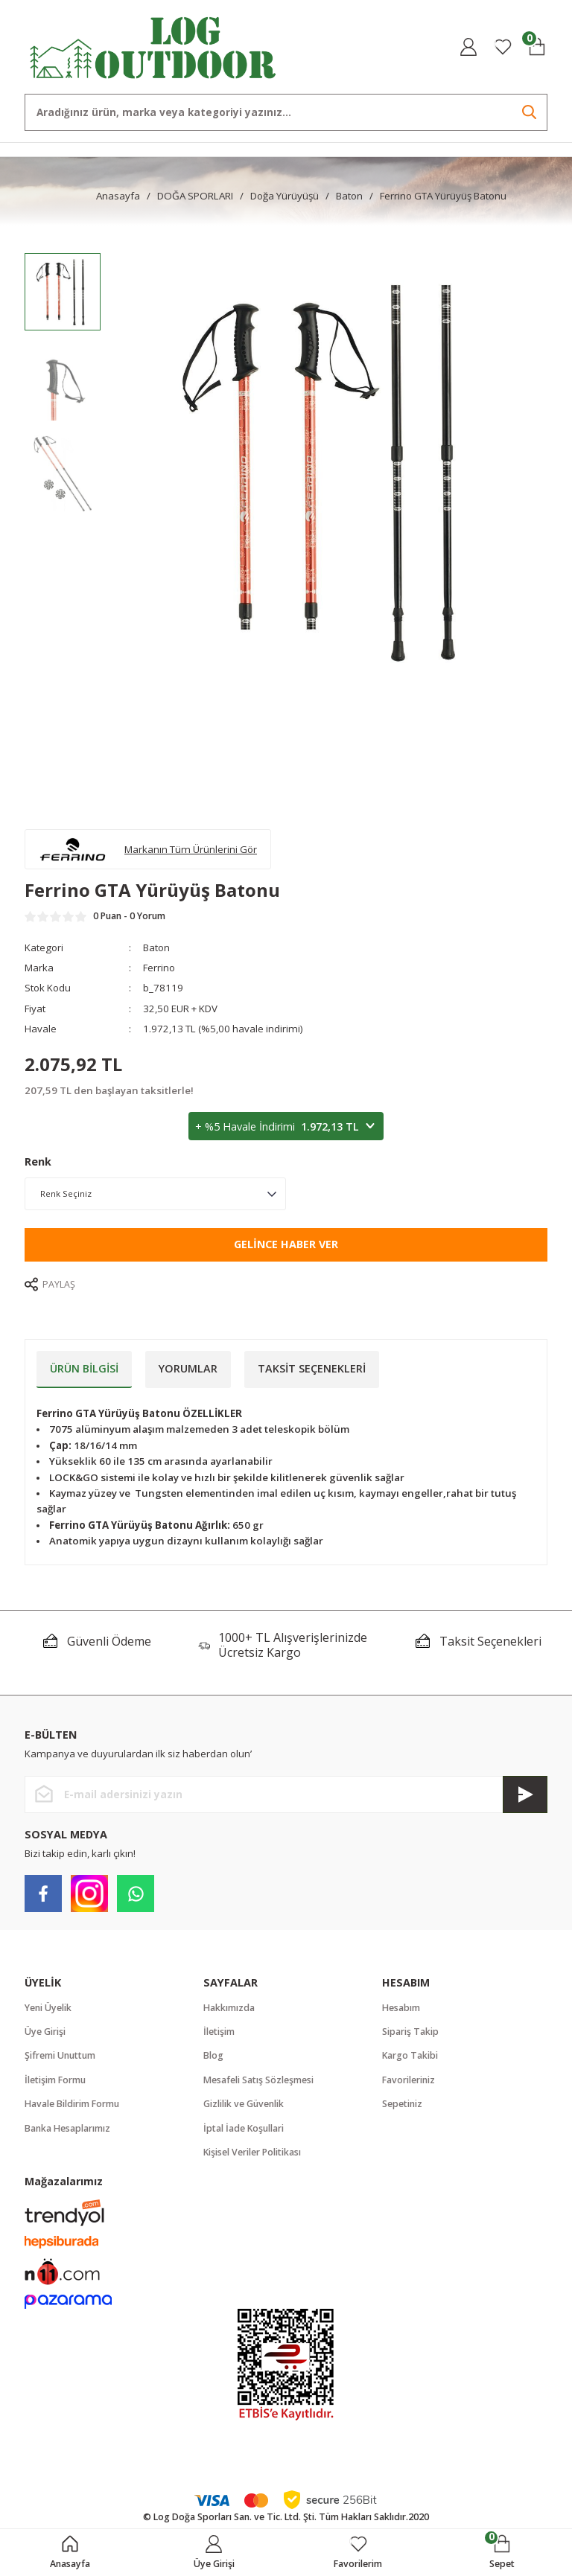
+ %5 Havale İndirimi (286, 1127)
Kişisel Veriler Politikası (252, 2152)
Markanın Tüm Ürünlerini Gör (190, 849)
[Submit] (525, 1794)
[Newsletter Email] (286, 1794)
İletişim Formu (55, 2080)
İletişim (219, 2031)
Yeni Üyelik (48, 2007)
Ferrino (159, 967)
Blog (213, 2055)
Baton (156, 947)
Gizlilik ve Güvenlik (243, 2103)
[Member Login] (468, 46)
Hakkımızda (229, 2007)
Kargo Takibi (410, 2055)
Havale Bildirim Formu (72, 2103)
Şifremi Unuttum (60, 2055)
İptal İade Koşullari (243, 2128)
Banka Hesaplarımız (67, 2128)
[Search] (286, 112)
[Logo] (153, 45)
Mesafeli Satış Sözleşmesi (258, 2080)
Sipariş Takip (410, 2031)
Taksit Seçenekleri (312, 1368)
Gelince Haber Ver (286, 1244)
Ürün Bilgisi (84, 1368)
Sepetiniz (402, 2103)
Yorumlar (188, 1368)
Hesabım (401, 2007)
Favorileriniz (408, 2080)
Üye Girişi (45, 2031)
